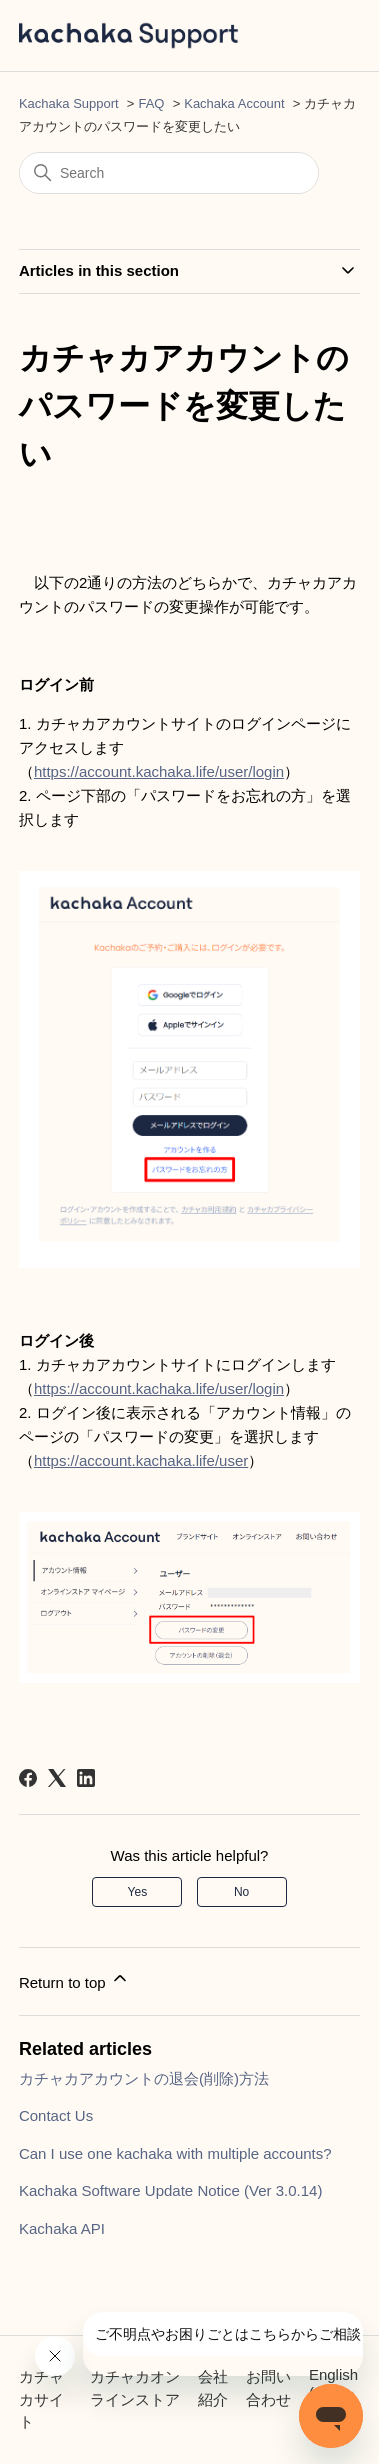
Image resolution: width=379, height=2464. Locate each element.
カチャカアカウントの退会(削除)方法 (144, 2078)
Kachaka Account (234, 103)
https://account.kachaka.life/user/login (159, 771)
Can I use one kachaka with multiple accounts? (175, 2153)
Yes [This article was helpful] (138, 1892)
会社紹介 (213, 2388)
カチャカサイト (41, 2399)
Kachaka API (62, 2228)
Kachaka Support (69, 103)
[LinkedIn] (86, 1778)
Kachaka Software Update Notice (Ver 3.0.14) (171, 2190)
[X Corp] (57, 1778)
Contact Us (56, 2115)
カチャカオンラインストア (135, 2388)
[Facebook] (28, 1778)
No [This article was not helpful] (241, 1892)
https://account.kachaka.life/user (141, 1460)
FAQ (151, 103)
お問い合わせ (268, 2388)
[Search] (169, 173)
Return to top (74, 1979)
